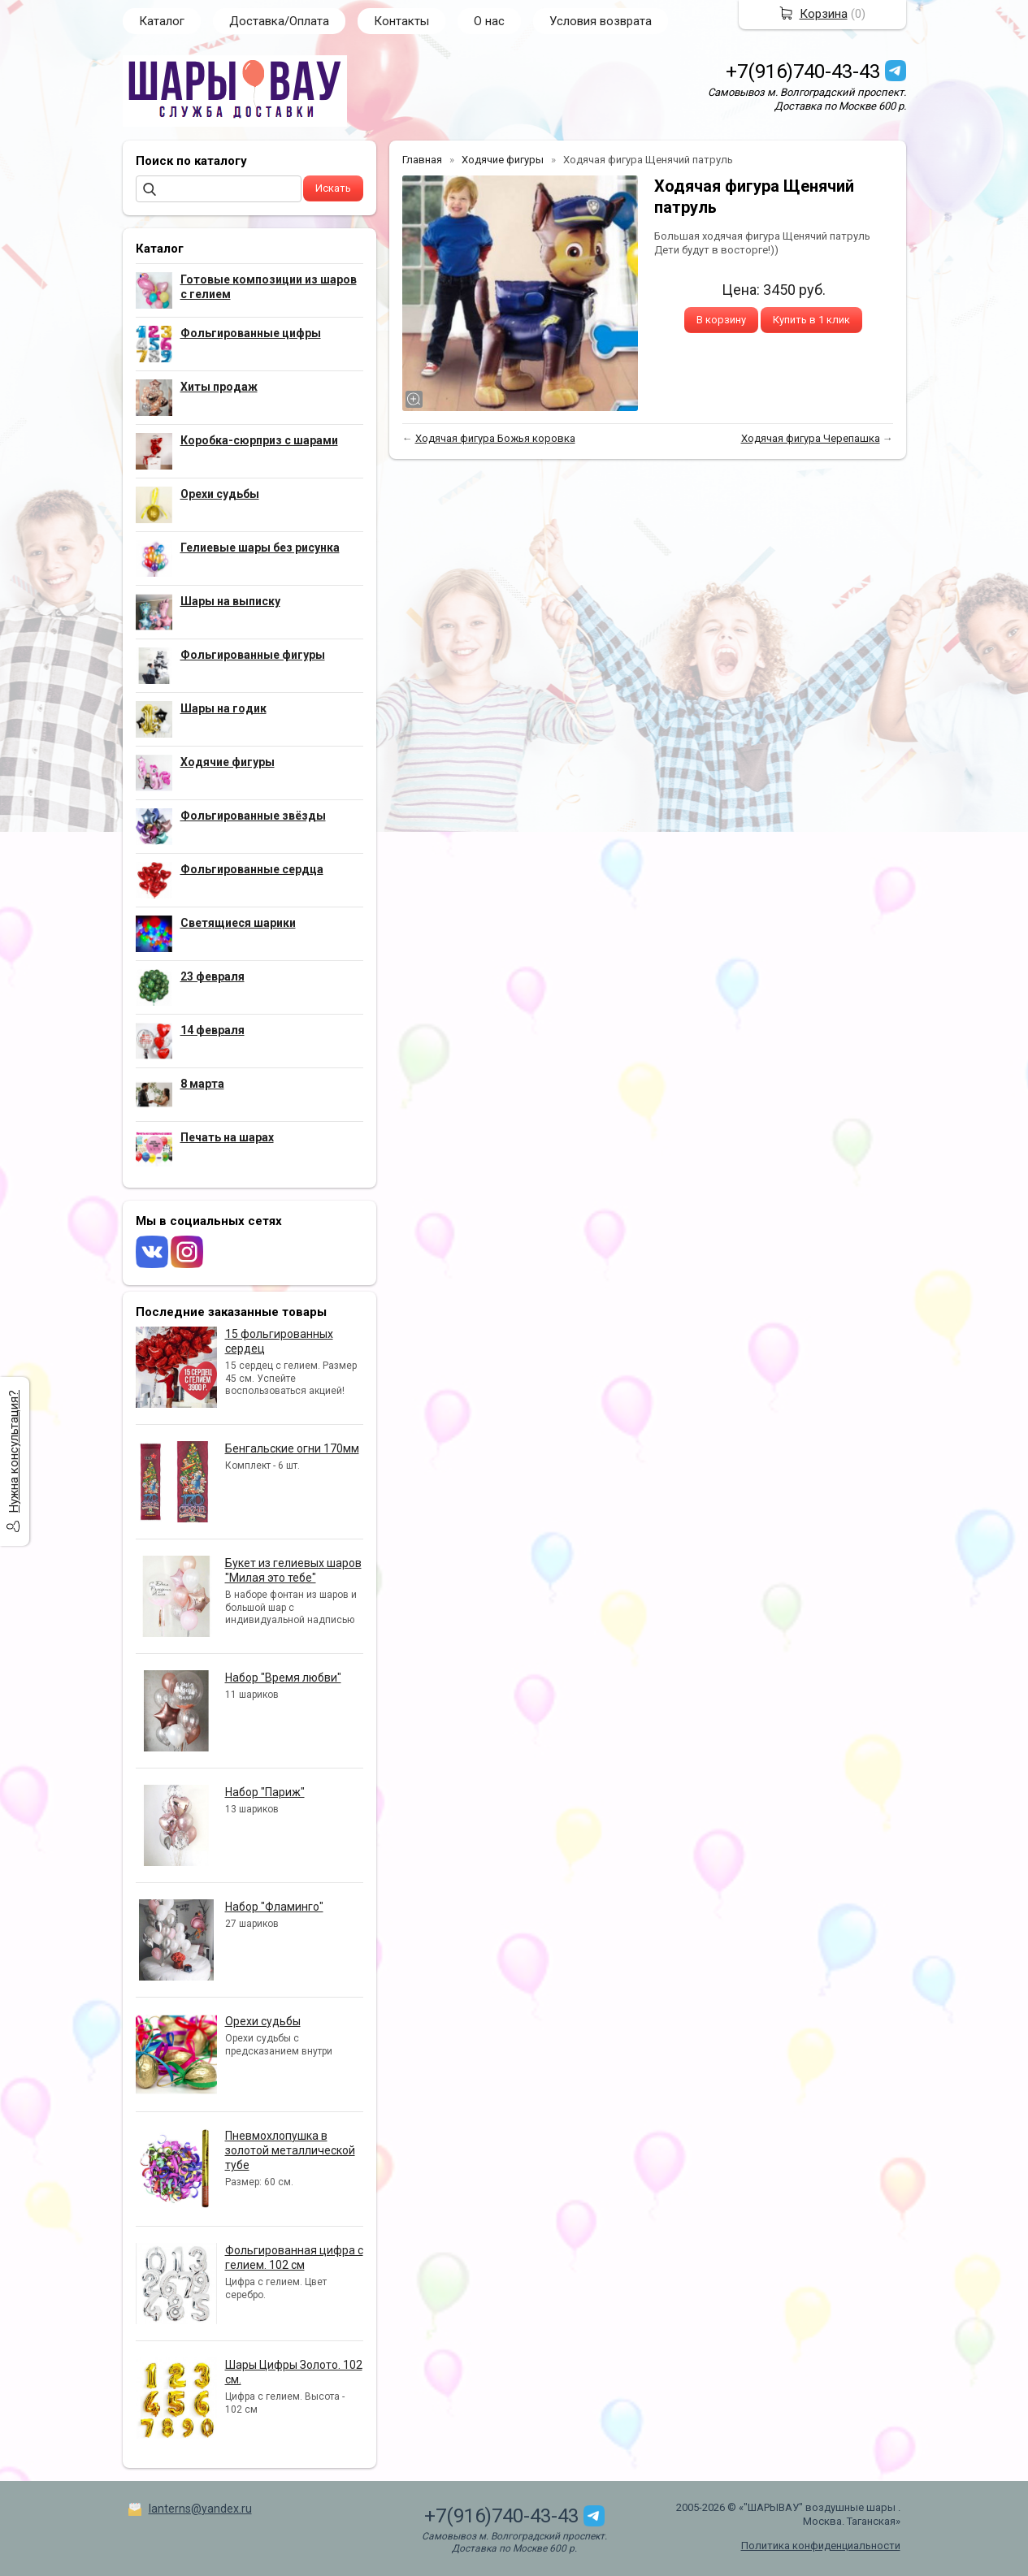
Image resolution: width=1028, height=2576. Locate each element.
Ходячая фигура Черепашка (810, 438)
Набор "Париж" (265, 1792)
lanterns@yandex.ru (200, 2508)
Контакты (401, 21)
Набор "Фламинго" (274, 1906)
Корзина (824, 13)
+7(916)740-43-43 (803, 71)
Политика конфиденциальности (820, 2545)
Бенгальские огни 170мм (292, 1448)
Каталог (161, 21)
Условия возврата (600, 21)
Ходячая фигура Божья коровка (495, 438)
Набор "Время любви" (283, 1677)
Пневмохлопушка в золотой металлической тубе (290, 2150)
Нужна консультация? (14, 1451)
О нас (489, 21)
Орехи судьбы (263, 2021)
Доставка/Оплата (279, 21)
